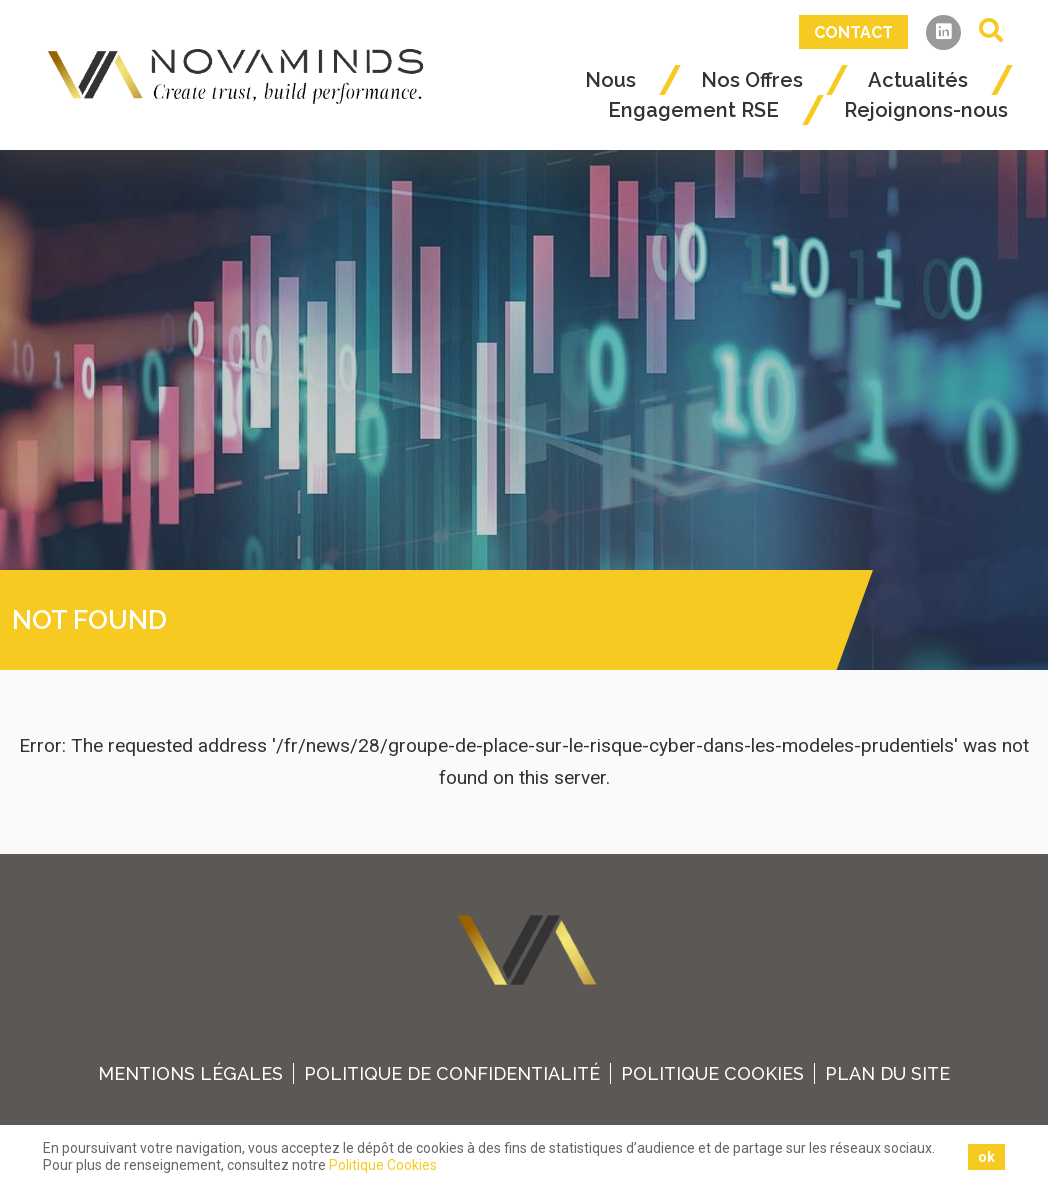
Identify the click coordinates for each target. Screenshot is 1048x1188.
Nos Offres (752, 80)
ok (986, 1157)
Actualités (918, 80)
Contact (853, 32)
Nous (610, 80)
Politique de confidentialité (452, 1073)
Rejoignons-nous (926, 110)
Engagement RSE (693, 110)
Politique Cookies (712, 1073)
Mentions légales (190, 1073)
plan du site (887, 1073)
